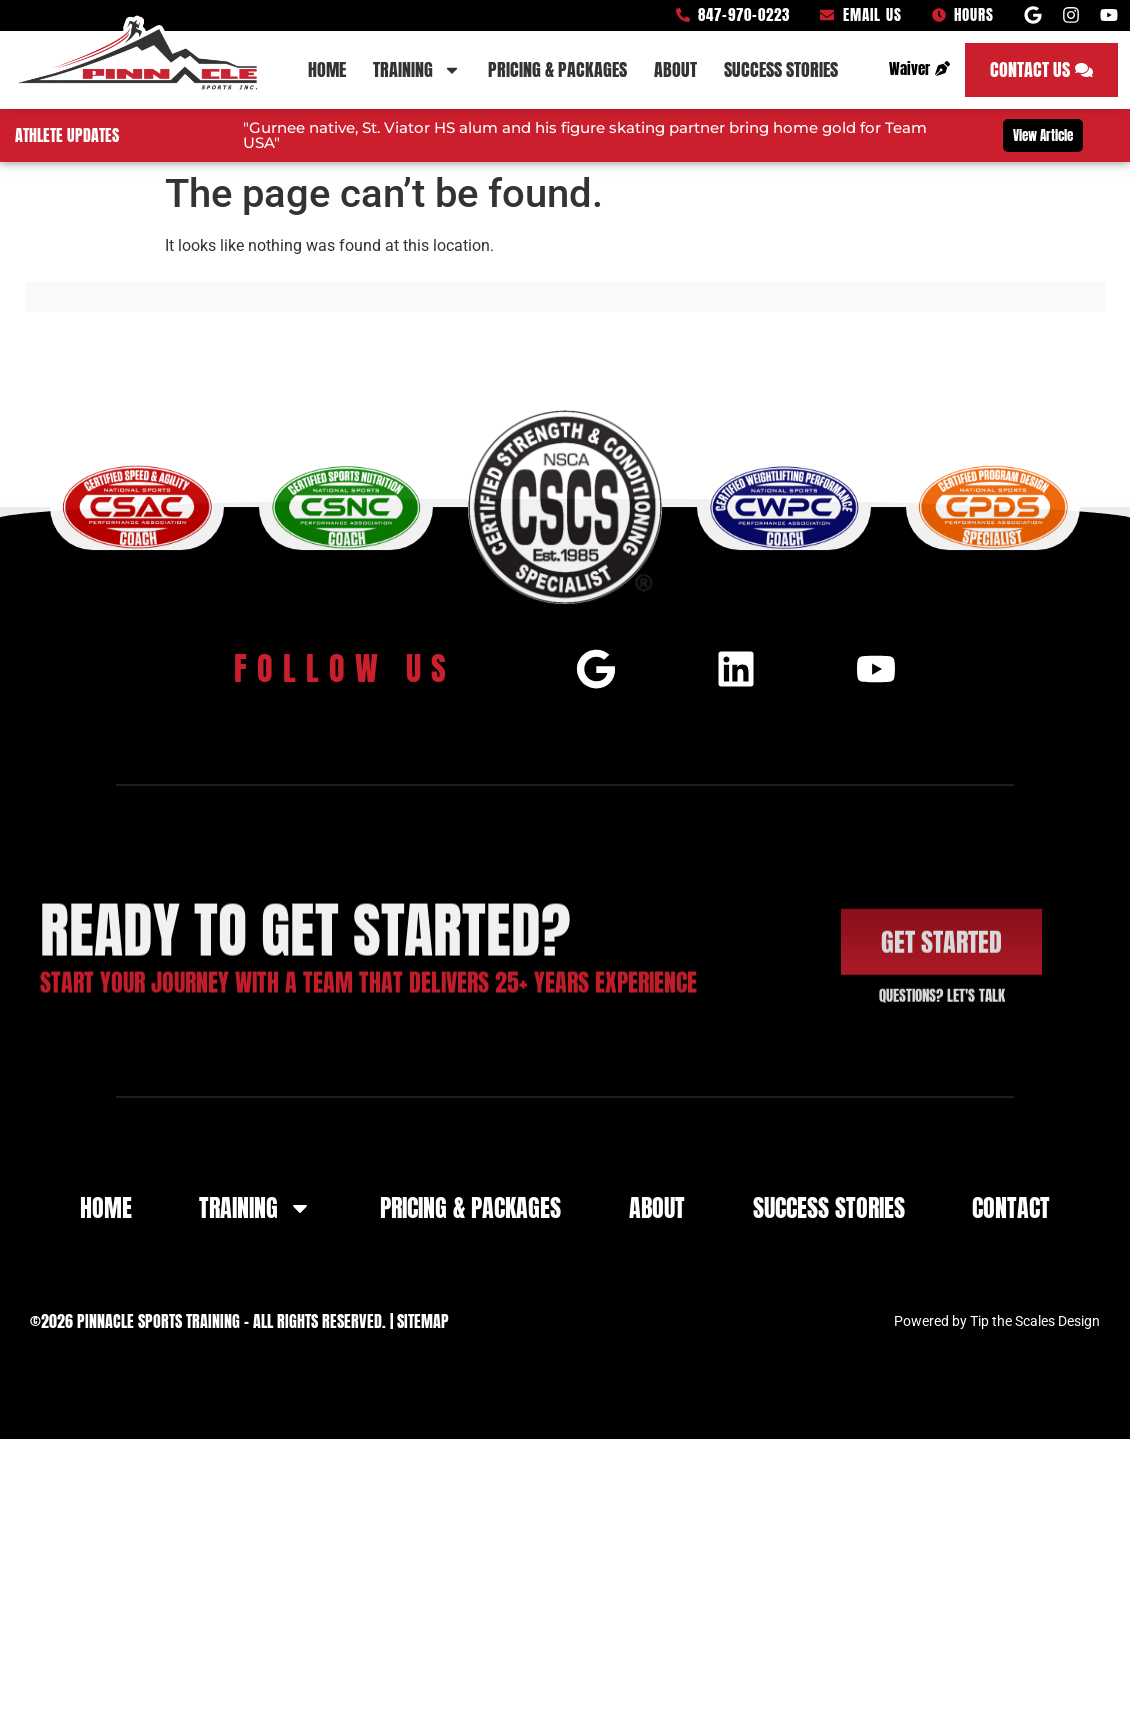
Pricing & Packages (557, 69)
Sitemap (423, 1323)
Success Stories (781, 69)
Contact (1011, 1210)
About (675, 69)
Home (327, 69)
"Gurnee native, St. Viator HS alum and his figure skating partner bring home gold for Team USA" (585, 135)
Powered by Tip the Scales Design (997, 1323)
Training (417, 70)
